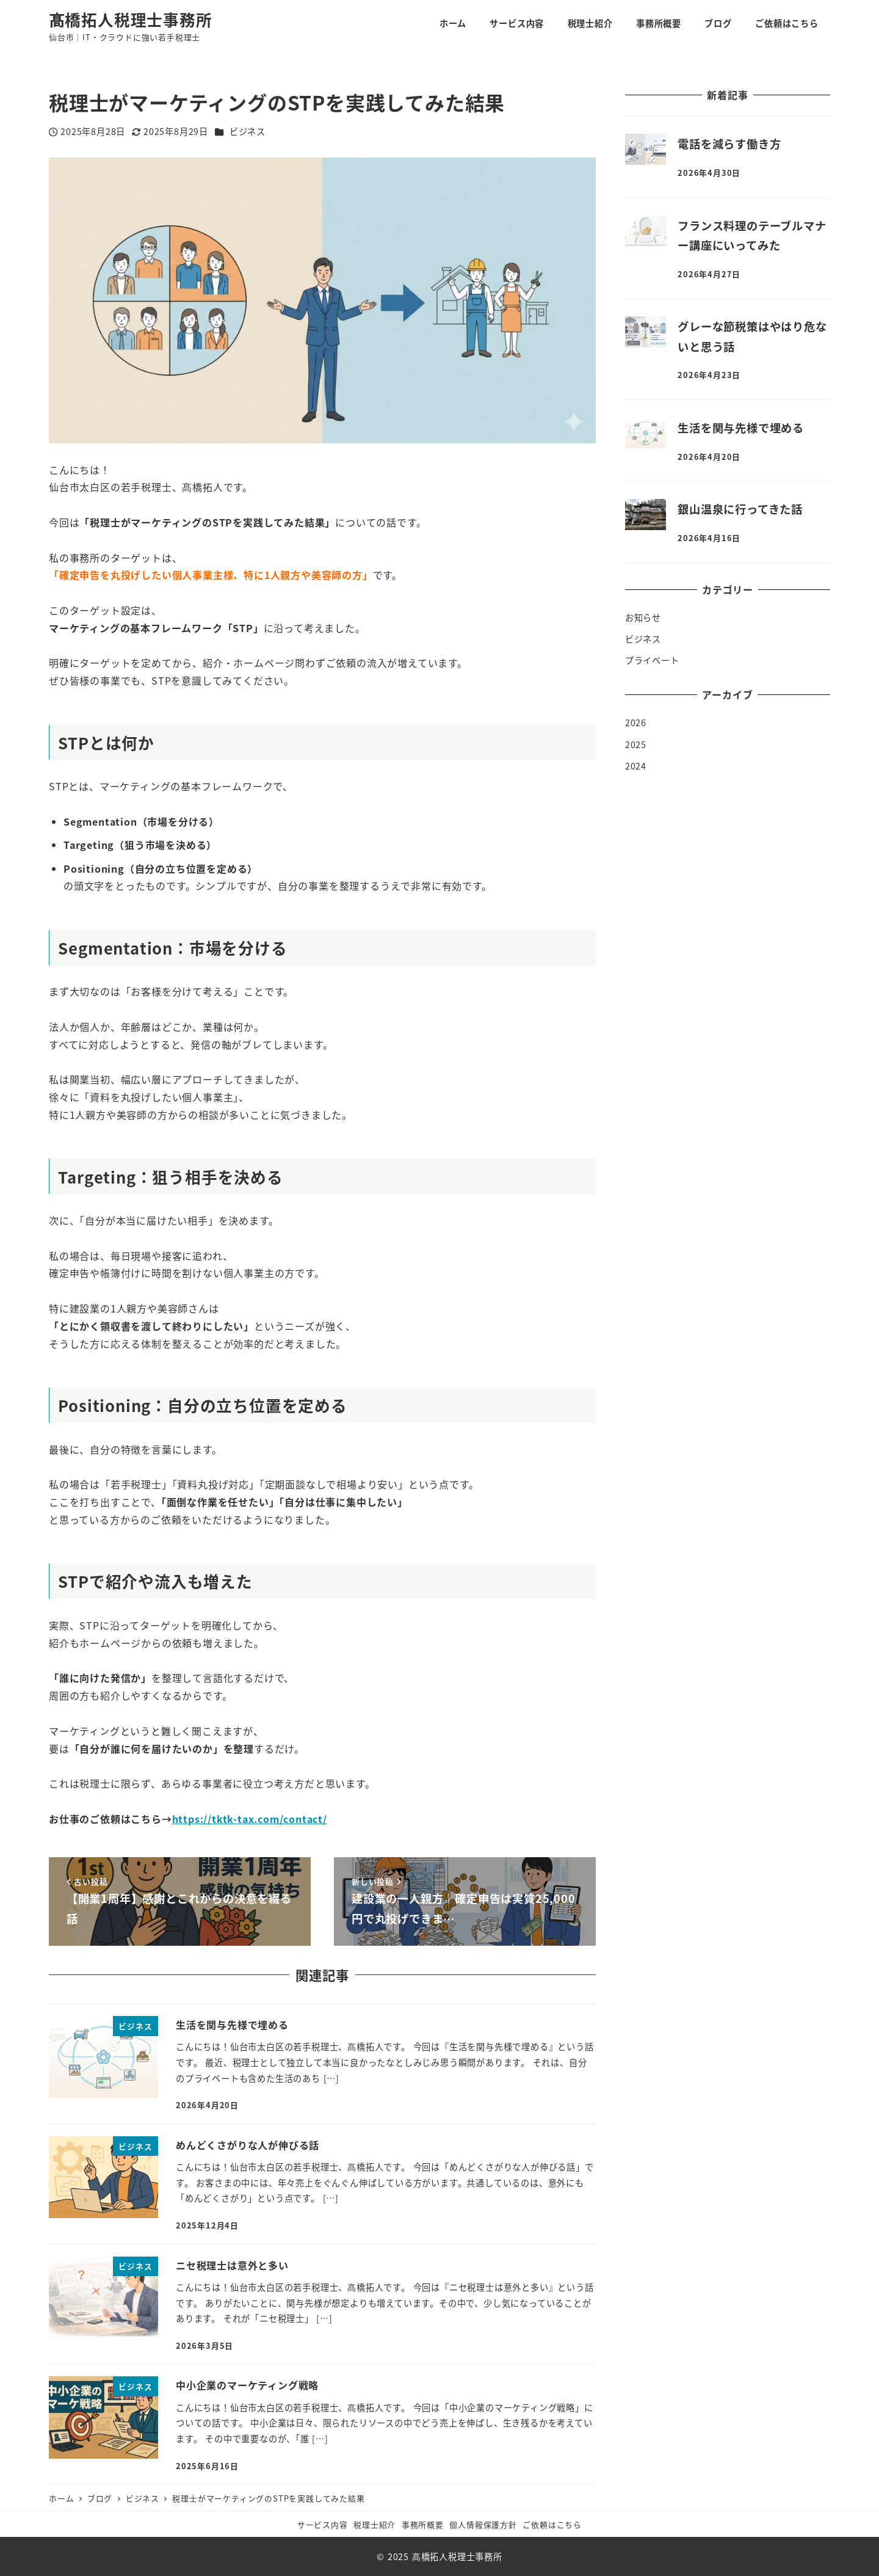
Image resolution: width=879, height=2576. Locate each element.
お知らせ (643, 617)
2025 (635, 744)
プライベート (652, 660)
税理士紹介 (374, 2524)
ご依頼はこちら (552, 2524)
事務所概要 (423, 2524)
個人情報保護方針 (482, 2524)
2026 (635, 722)
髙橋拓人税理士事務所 (130, 19)
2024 (635, 766)
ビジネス (248, 131)
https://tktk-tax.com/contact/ (249, 1818)
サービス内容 (322, 2524)
